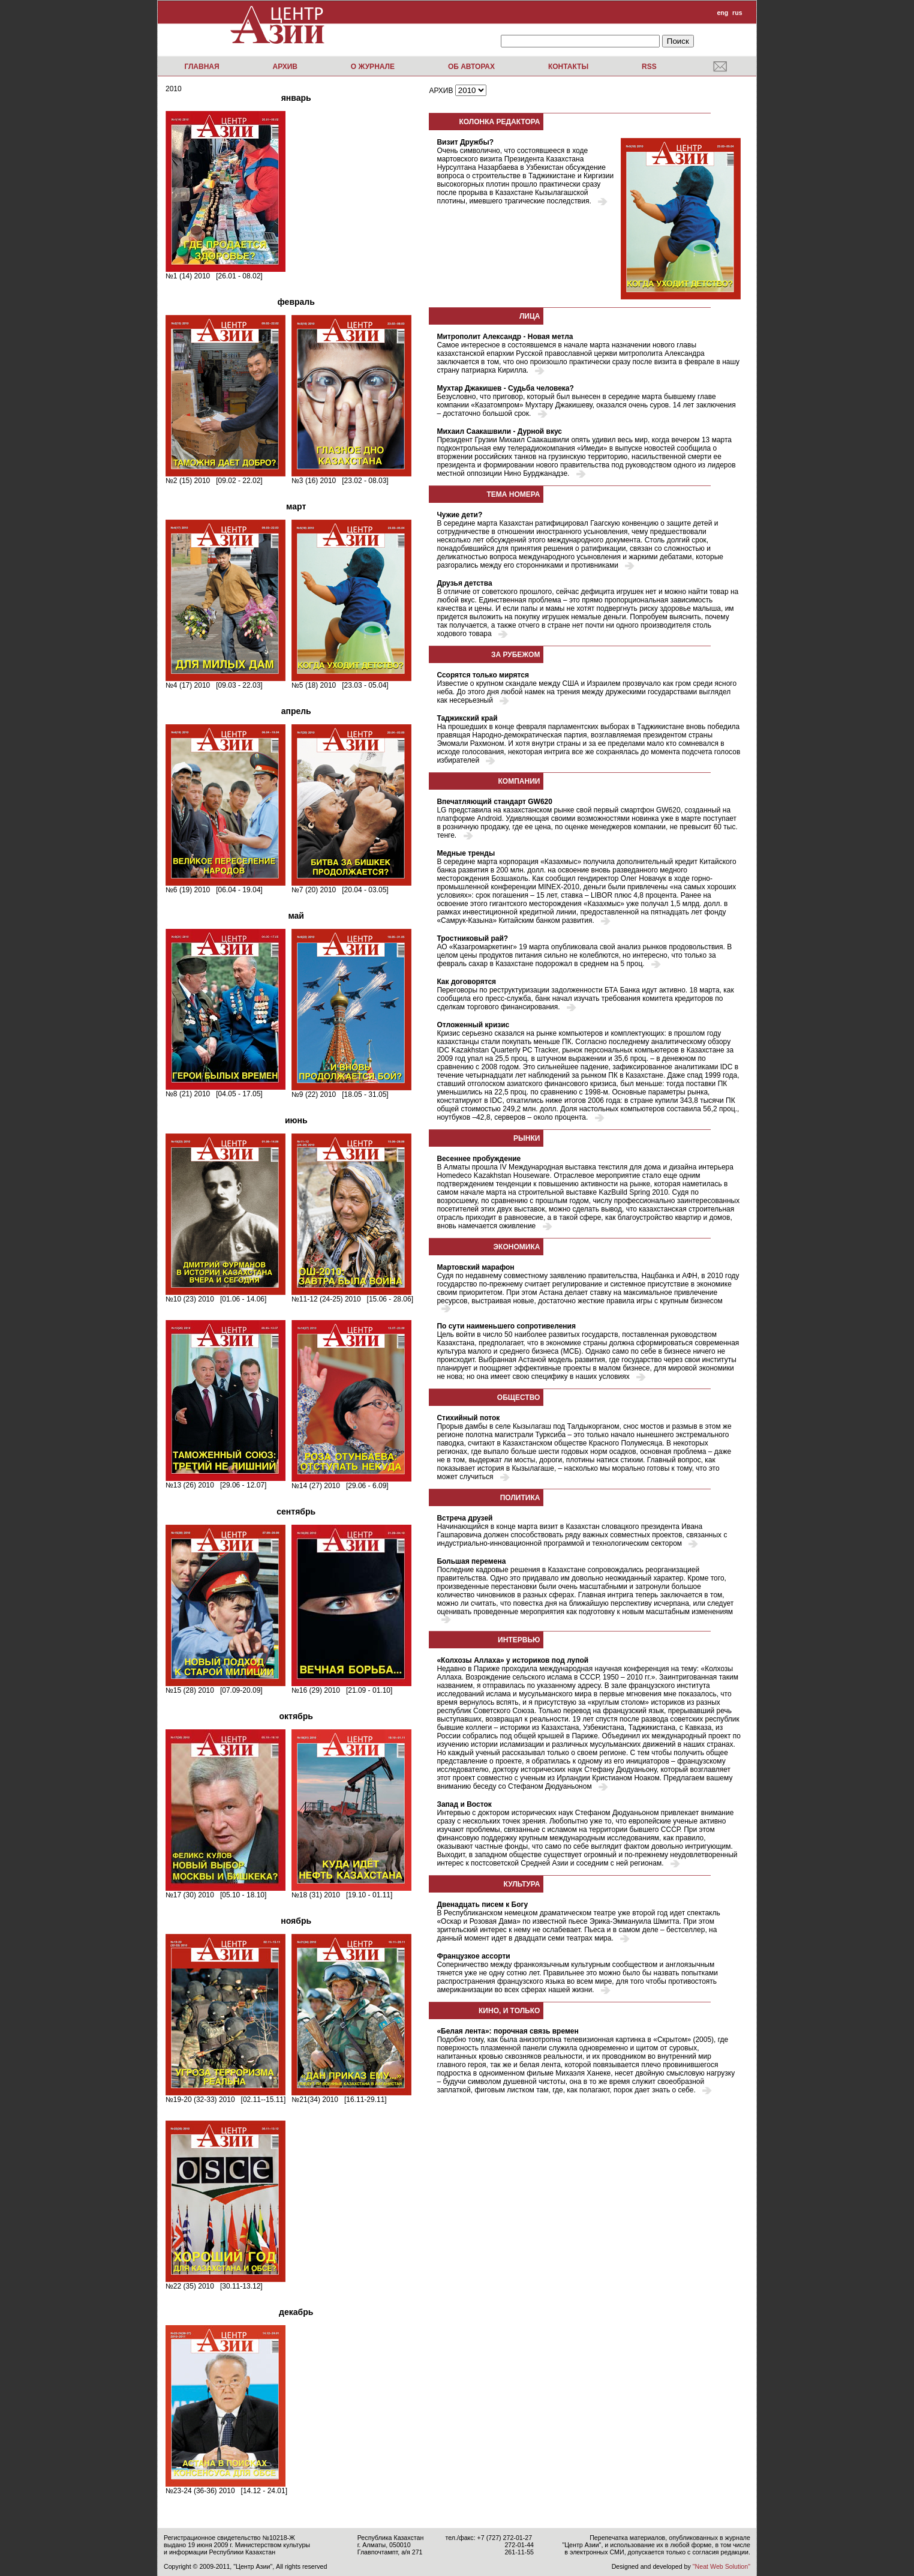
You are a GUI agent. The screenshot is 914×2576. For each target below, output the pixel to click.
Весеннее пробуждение (479, 1158)
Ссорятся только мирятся (483, 675)
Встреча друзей (464, 1518)
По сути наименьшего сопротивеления (506, 1326)
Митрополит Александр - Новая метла (505, 336)
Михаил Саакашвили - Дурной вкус (499, 431)
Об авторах (471, 66)
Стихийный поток (468, 1418)
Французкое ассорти (473, 1956)
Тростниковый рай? (472, 938)
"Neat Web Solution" (721, 2566)
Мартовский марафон (475, 1267)
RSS (649, 66)
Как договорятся (466, 981)
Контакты (568, 66)
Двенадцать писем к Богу (482, 1904)
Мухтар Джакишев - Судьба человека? (505, 388)
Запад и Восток (464, 1804)
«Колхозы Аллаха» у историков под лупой (512, 1660)
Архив (284, 66)
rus (737, 12)
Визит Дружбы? (465, 142)
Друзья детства (464, 583)
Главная (201, 66)
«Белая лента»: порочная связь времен (507, 2031)
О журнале (373, 66)
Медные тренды (466, 853)
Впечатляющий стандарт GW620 (494, 801)
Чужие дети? (459, 515)
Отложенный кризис (473, 1025)
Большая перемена (471, 1561)
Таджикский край (467, 718)
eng (722, 12)
